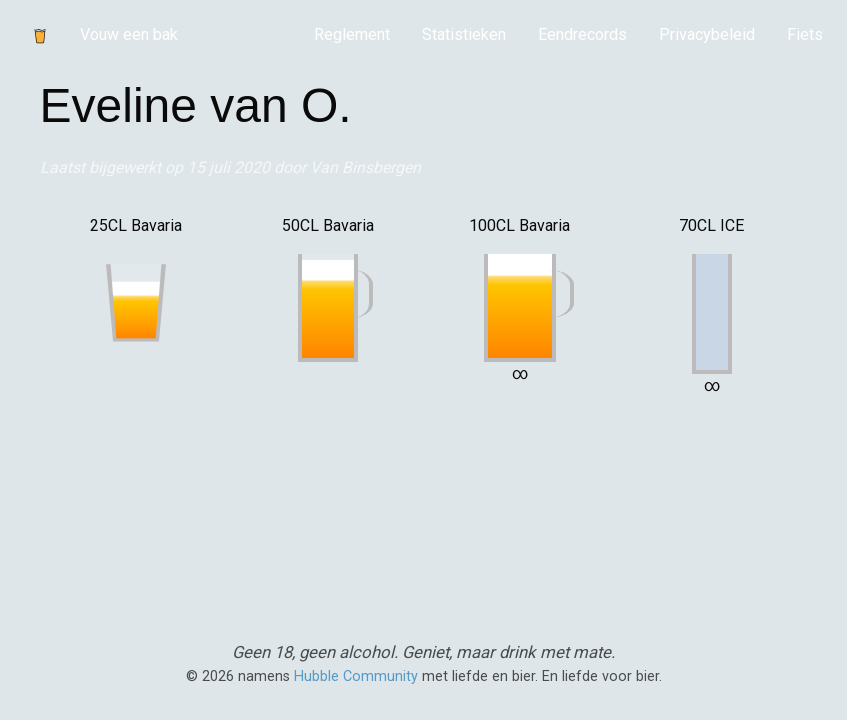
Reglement (352, 34)
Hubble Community (356, 676)
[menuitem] (352, 35)
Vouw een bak (129, 34)
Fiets (805, 34)
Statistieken (464, 34)
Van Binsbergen (365, 167)
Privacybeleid (707, 34)
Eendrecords (582, 34)
